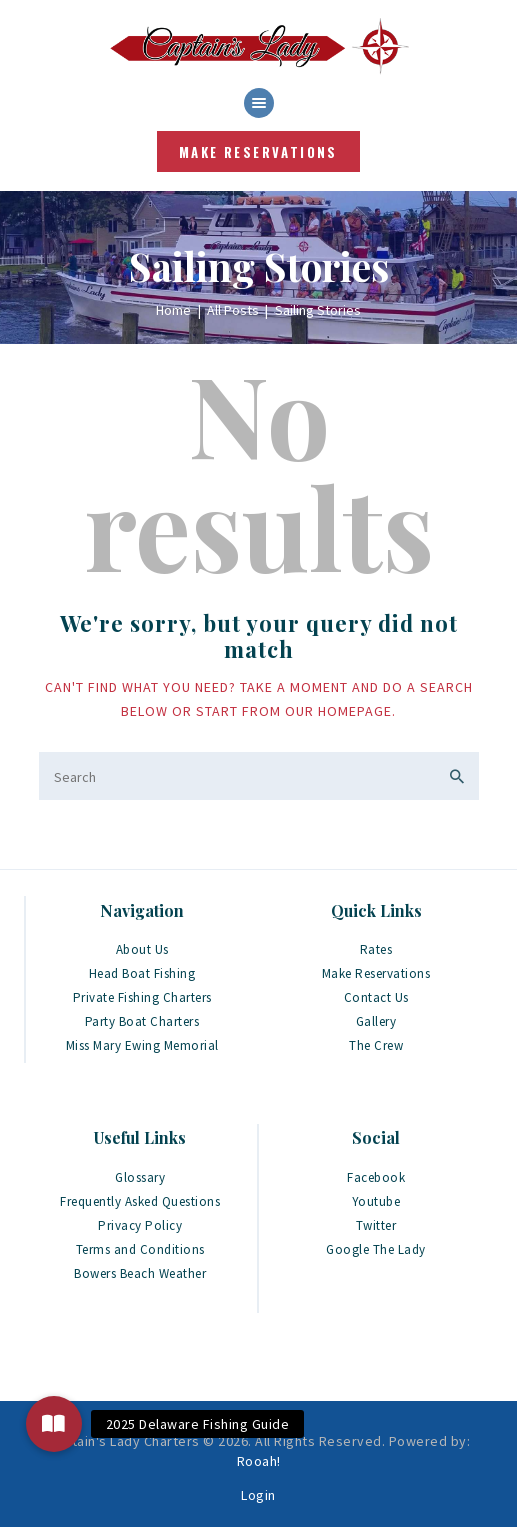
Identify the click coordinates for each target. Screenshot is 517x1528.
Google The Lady (376, 1249)
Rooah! (259, 1461)
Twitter (376, 1225)
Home (173, 310)
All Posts (233, 310)
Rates (376, 949)
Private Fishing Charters (142, 997)
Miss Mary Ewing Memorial (142, 1045)
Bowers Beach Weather (140, 1273)
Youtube (376, 1201)
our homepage (338, 711)
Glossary (140, 1177)
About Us (142, 949)
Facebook (376, 1177)
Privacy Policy (140, 1225)
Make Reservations (376, 973)
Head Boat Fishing (142, 973)
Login (258, 1495)
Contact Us (376, 997)
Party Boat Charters (142, 1021)
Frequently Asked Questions (140, 1201)
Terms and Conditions (140, 1249)
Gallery (376, 1021)
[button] (54, 1424)
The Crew (376, 1045)
